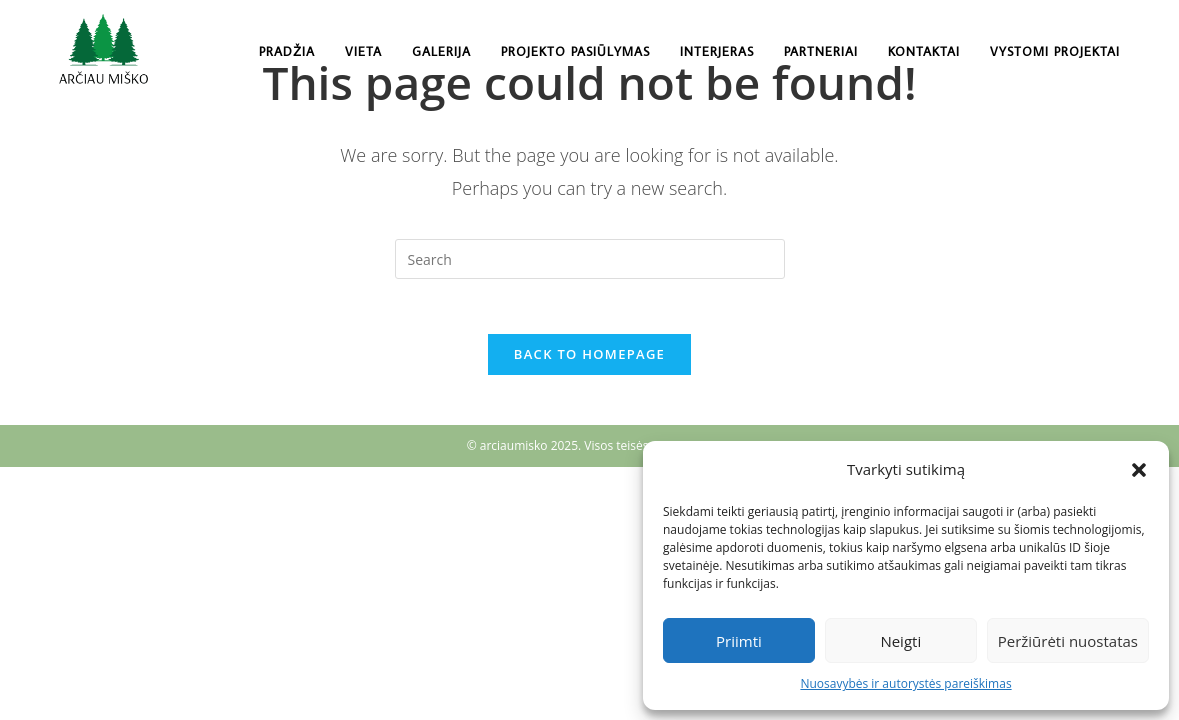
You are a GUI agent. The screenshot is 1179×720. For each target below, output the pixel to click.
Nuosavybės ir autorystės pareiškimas (905, 683)
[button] (1139, 470)
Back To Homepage (589, 359)
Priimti (739, 641)
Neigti (900, 641)
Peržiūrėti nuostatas (1068, 641)
